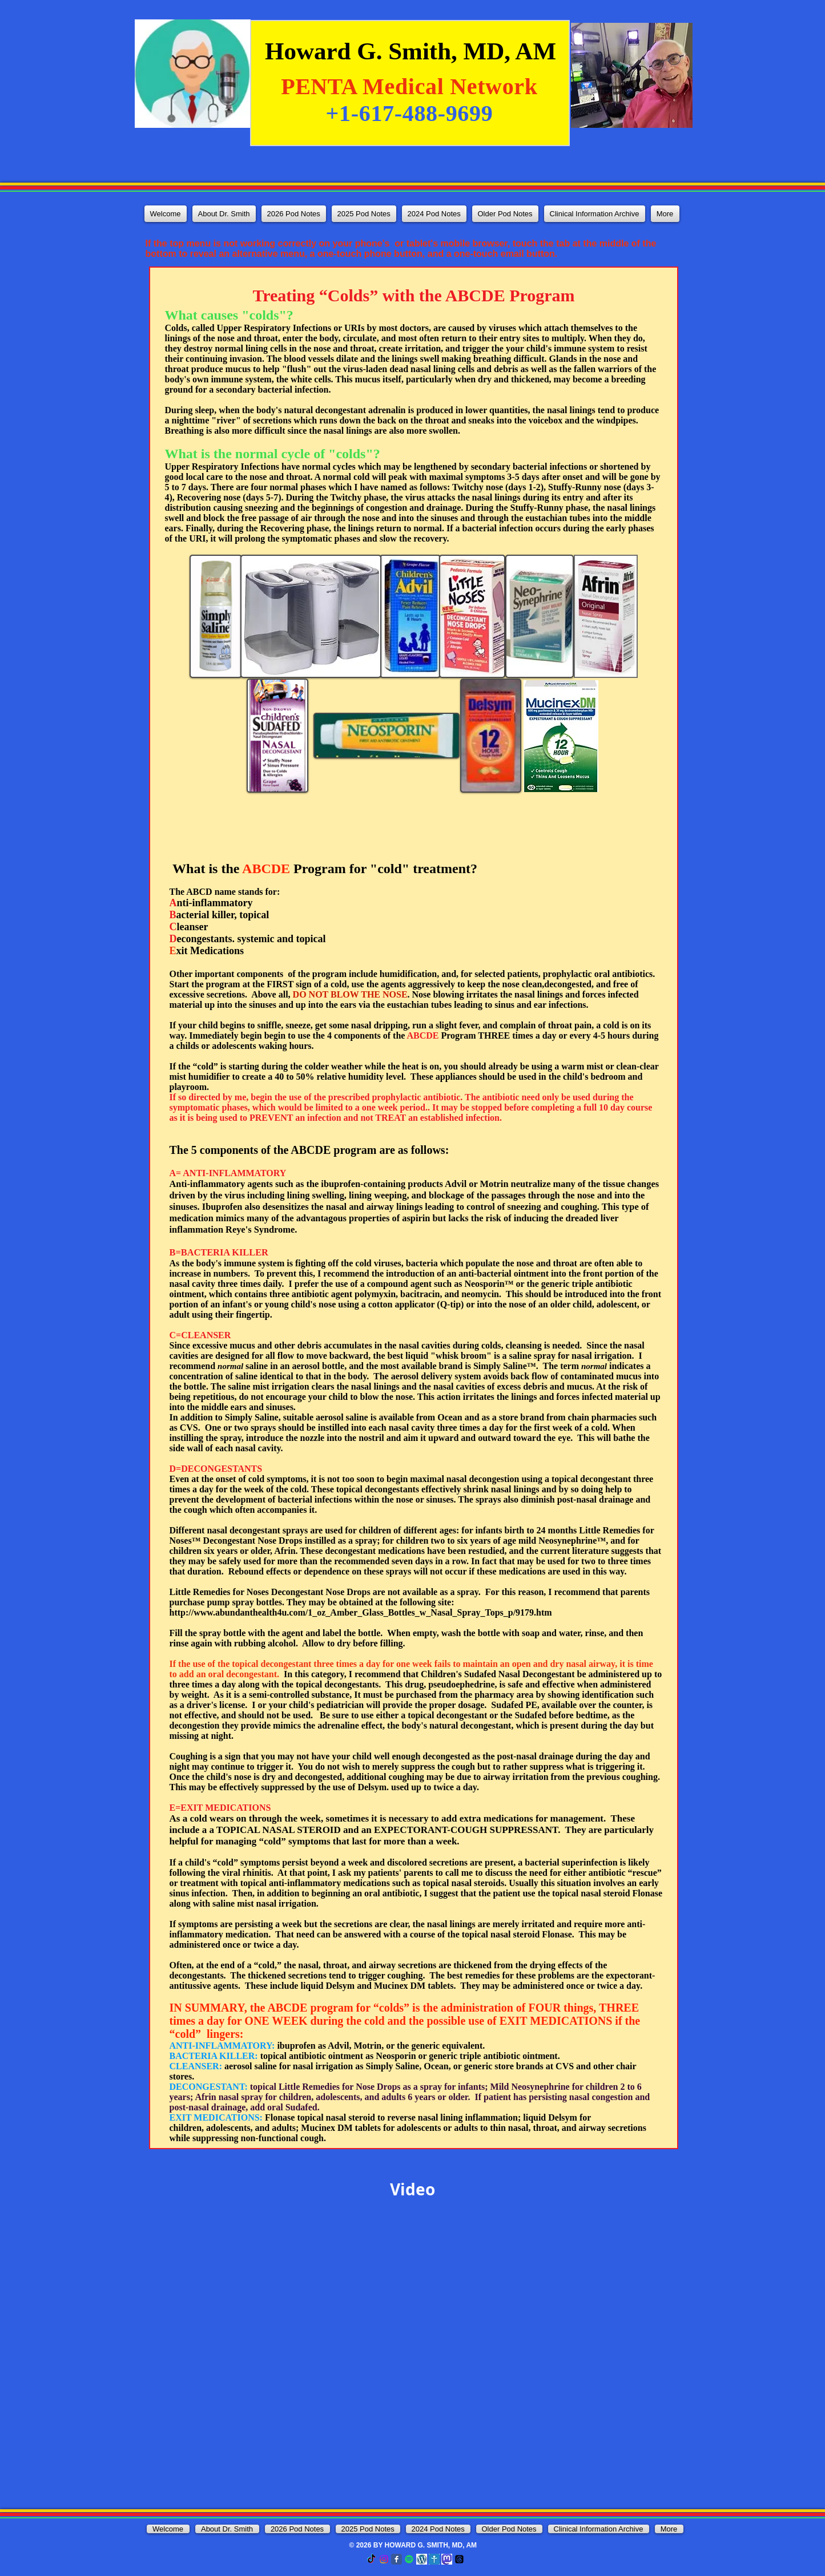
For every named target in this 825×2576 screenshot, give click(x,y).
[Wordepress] (421, 2559)
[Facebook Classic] (396, 2559)
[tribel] (434, 2559)
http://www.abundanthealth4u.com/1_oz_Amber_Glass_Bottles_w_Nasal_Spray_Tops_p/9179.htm (361, 1612)
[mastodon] (446, 2559)
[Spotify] (409, 2559)
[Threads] (459, 2559)
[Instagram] (384, 2559)
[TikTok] (371, 2559)
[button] (294, 213)
